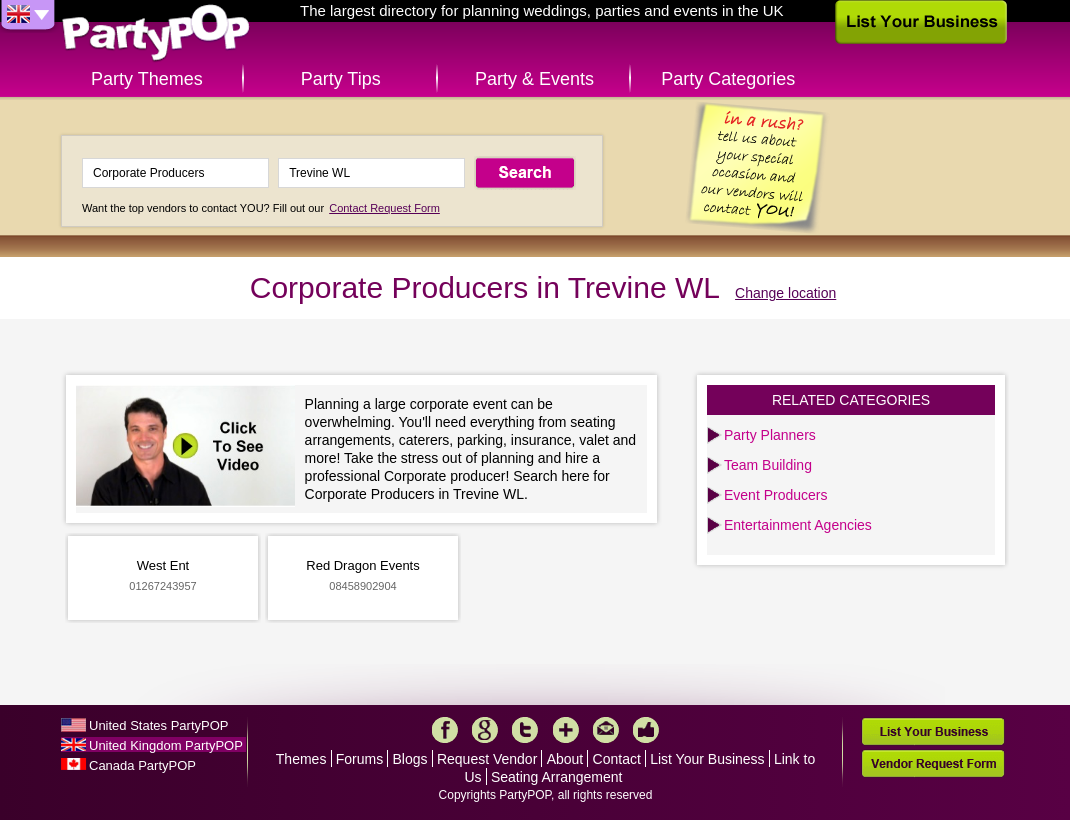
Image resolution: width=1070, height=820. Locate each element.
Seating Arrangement (557, 777)
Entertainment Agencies (798, 525)
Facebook (445, 730)
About (565, 759)
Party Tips (341, 79)
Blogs (410, 759)
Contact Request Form (384, 208)
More (566, 730)
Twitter (525, 730)
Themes (301, 759)
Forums (359, 759)
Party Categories (728, 79)
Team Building (768, 465)
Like (646, 730)
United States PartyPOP (158, 725)
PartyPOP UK (156, 33)
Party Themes (147, 79)
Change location (785, 293)
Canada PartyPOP (142, 765)
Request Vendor (487, 759)
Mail (606, 730)
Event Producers (776, 495)
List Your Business (707, 759)
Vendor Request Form (933, 763)
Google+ (485, 730)
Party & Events (534, 79)
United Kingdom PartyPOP (166, 745)
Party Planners (770, 435)
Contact (617, 759)
